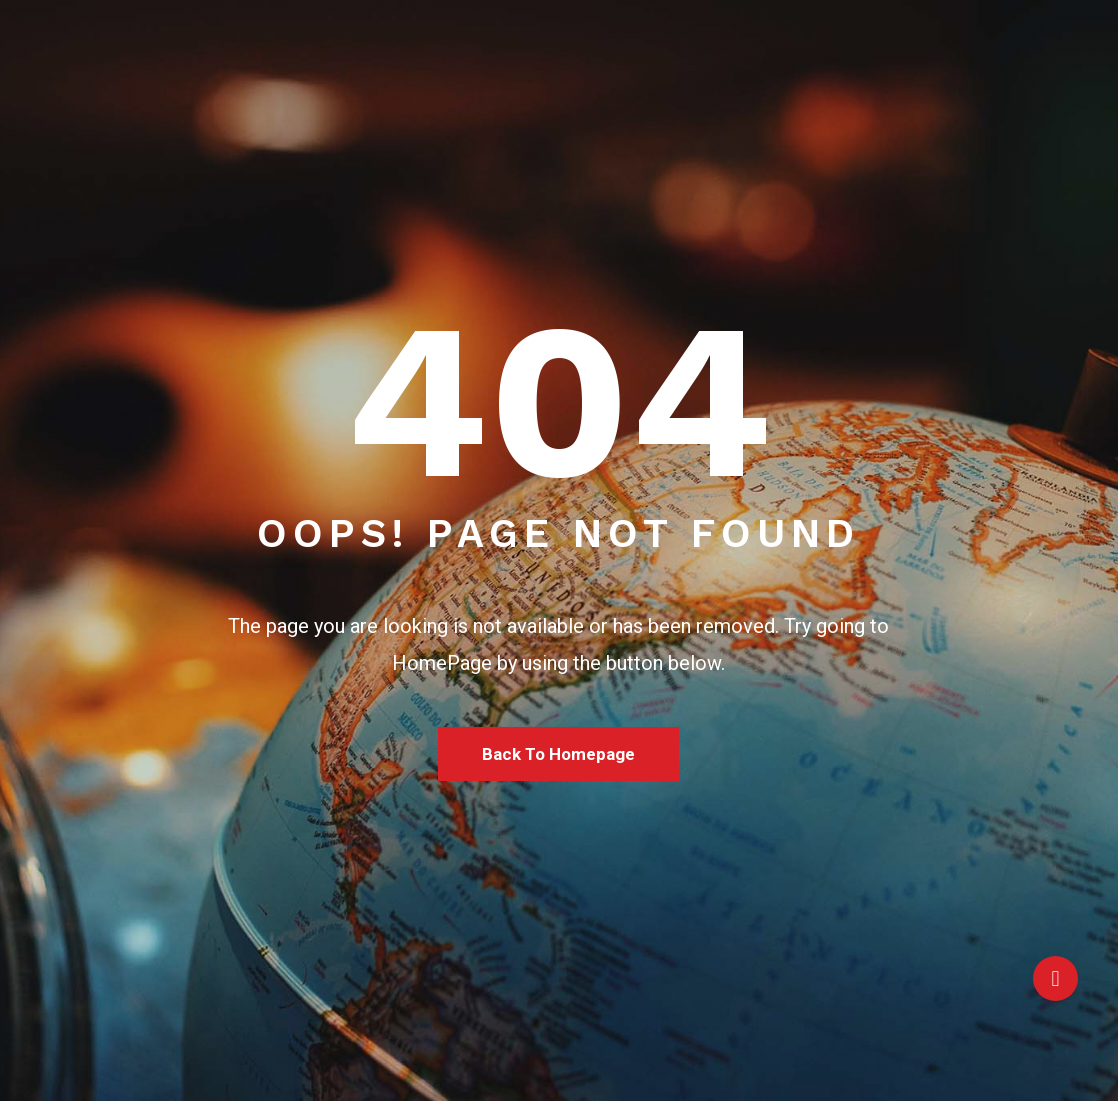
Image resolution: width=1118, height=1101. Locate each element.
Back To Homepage (558, 754)
